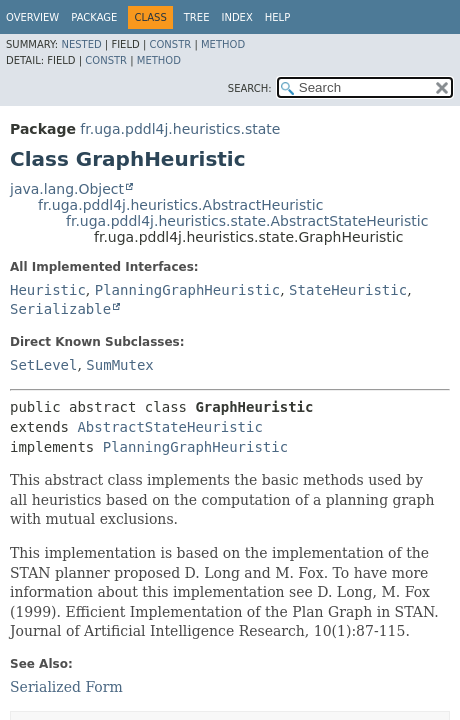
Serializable (60, 309)
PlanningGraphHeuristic (187, 290)
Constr (170, 44)
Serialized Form (66, 687)
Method (223, 44)
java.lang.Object (67, 189)
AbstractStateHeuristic (169, 427)
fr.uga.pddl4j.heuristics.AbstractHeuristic (180, 205)
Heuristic (48, 290)
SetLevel (43, 365)
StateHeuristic (348, 290)
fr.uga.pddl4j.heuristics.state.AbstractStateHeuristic (247, 221)
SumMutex (119, 365)
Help (277, 17)
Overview (32, 17)
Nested (81, 44)
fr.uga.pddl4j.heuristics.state (180, 129)
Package (94, 17)
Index (236, 17)
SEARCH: (250, 88)
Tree (197, 17)
